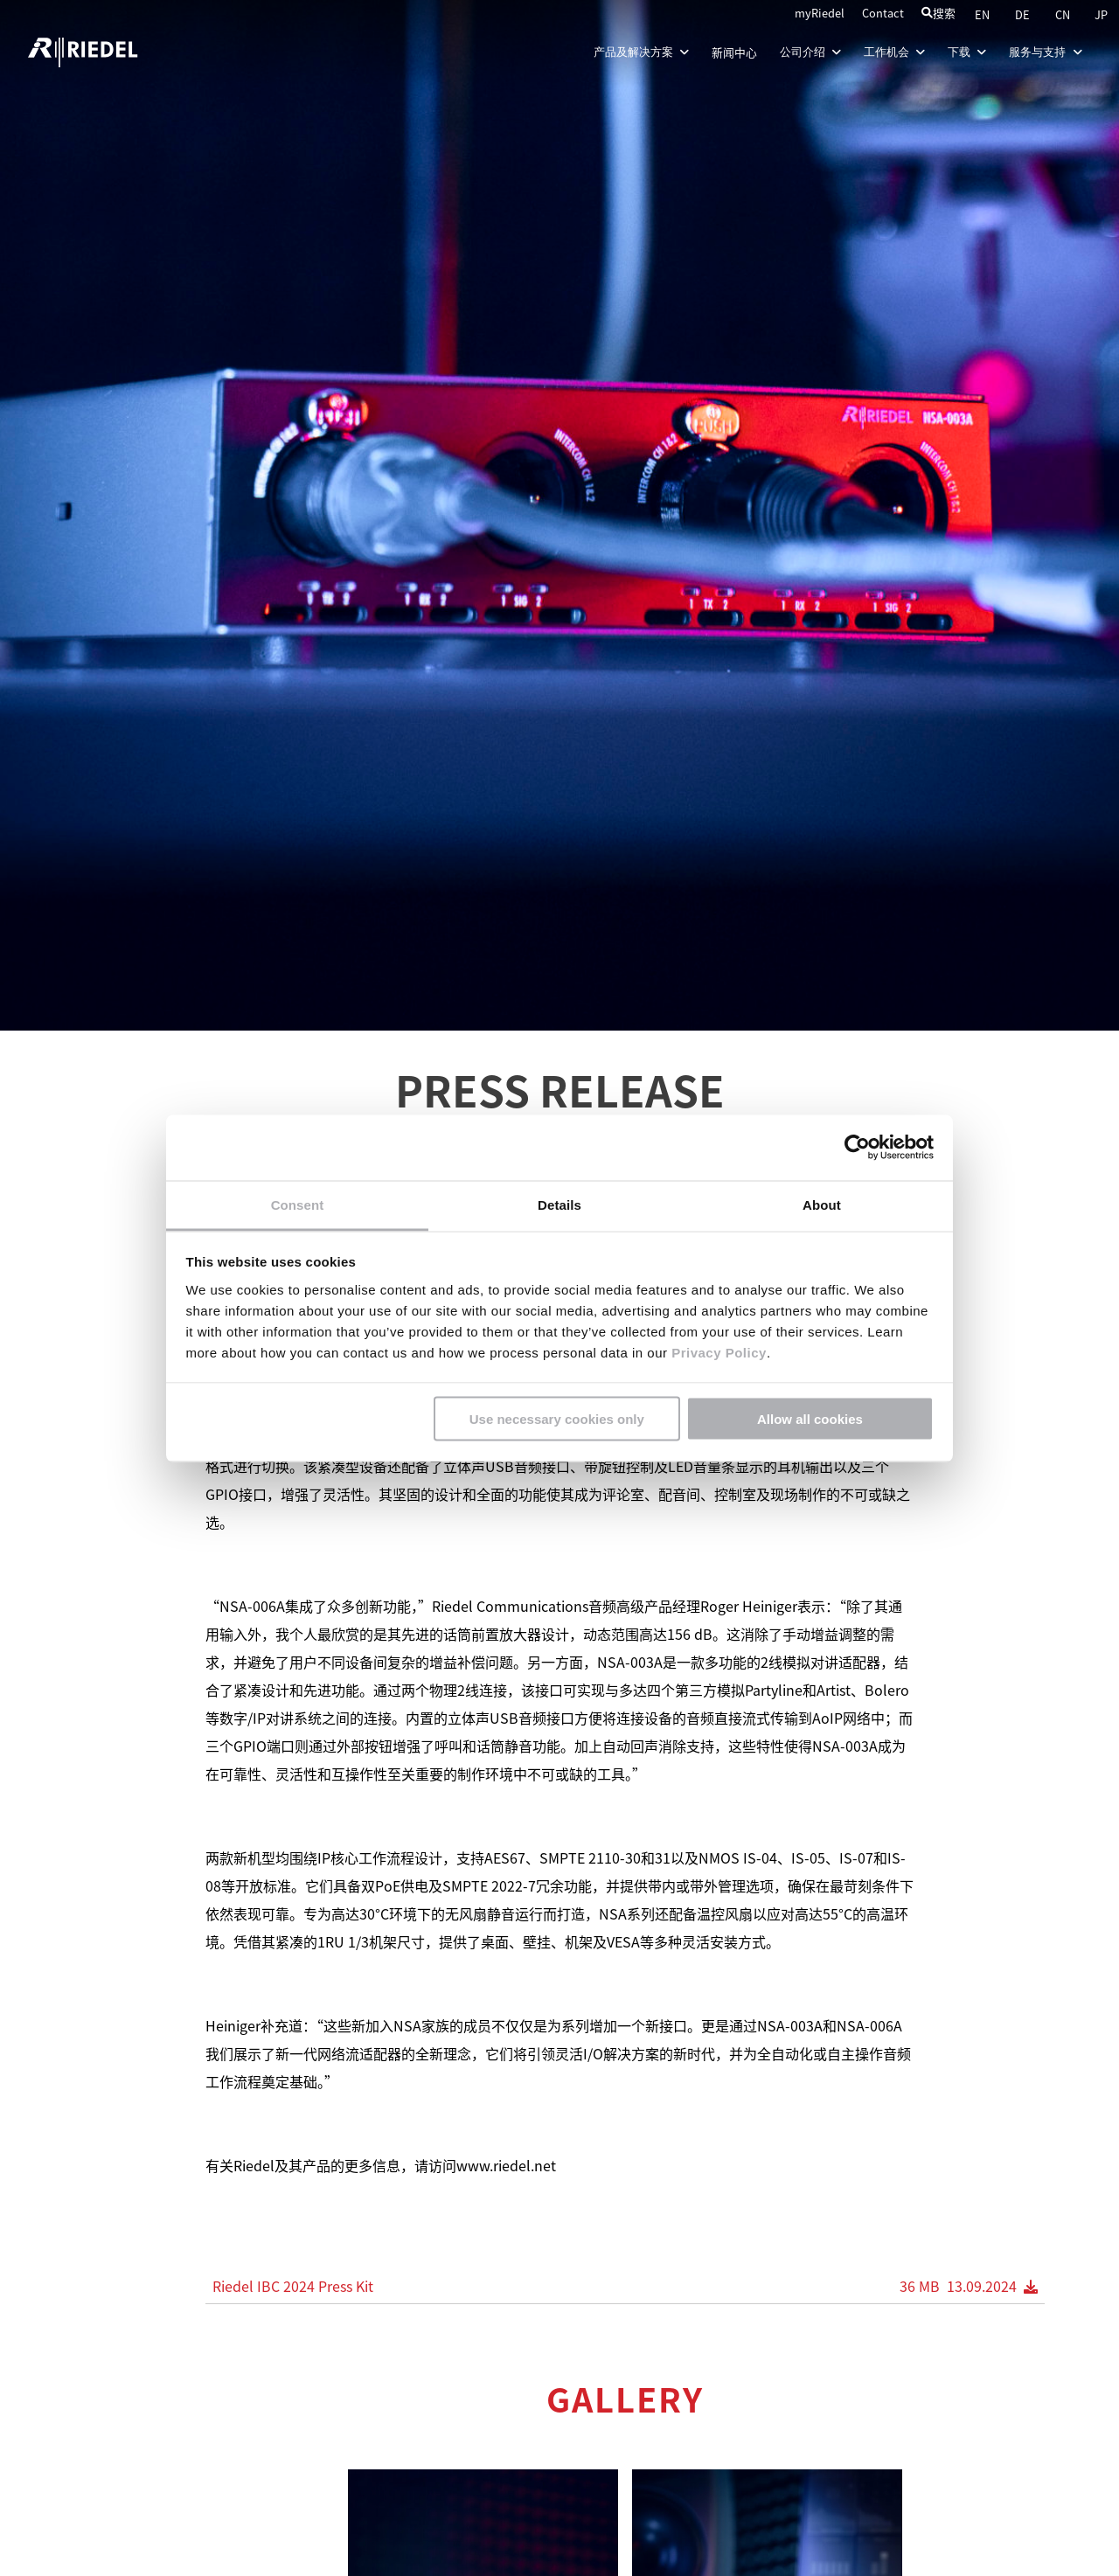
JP (1101, 14)
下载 (964, 52)
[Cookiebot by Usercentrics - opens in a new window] (857, 1148)
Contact (883, 12)
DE (1023, 14)
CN (1064, 14)
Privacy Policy (716, 1351)
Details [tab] (559, 1204)
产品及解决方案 (639, 52)
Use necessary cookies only (556, 1419)
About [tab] (822, 1204)
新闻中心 (732, 52)
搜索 (938, 12)
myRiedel (819, 12)
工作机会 (892, 52)
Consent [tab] (297, 1204)
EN (983, 14)
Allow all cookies (810, 1419)
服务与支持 (1044, 52)
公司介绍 (808, 52)
